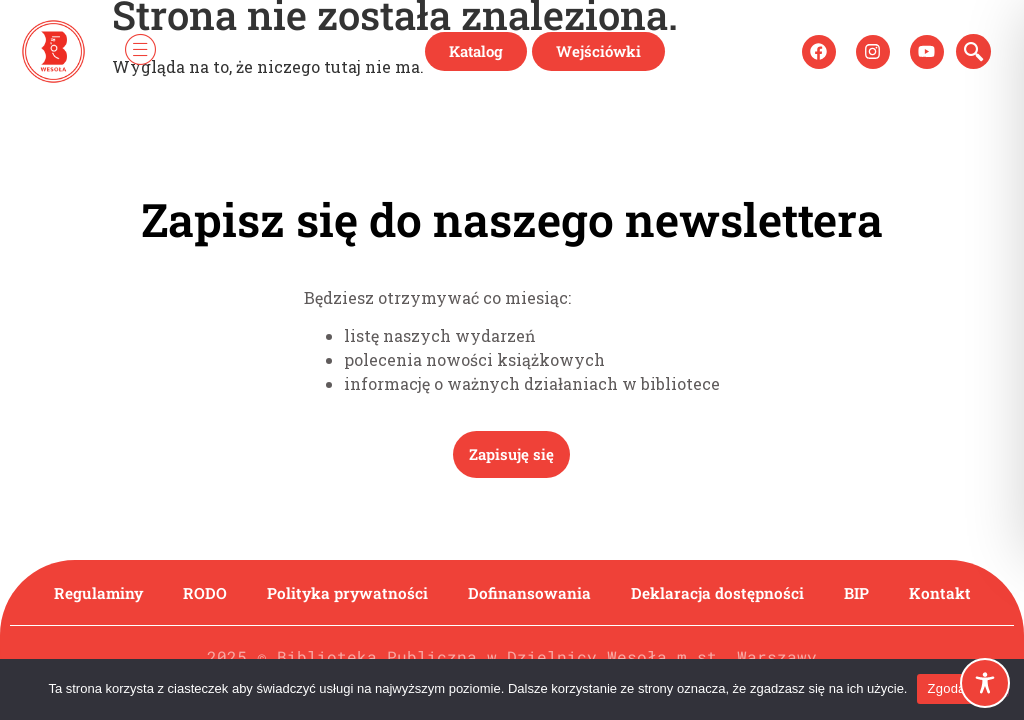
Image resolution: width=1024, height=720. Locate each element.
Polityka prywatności (347, 592)
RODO (203, 592)
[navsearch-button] (973, 51)
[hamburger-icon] (140, 51)
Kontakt (944, 592)
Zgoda (946, 688)
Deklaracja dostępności (719, 592)
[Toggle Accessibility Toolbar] (985, 683)
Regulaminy (95, 592)
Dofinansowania (530, 592)
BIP (860, 592)
